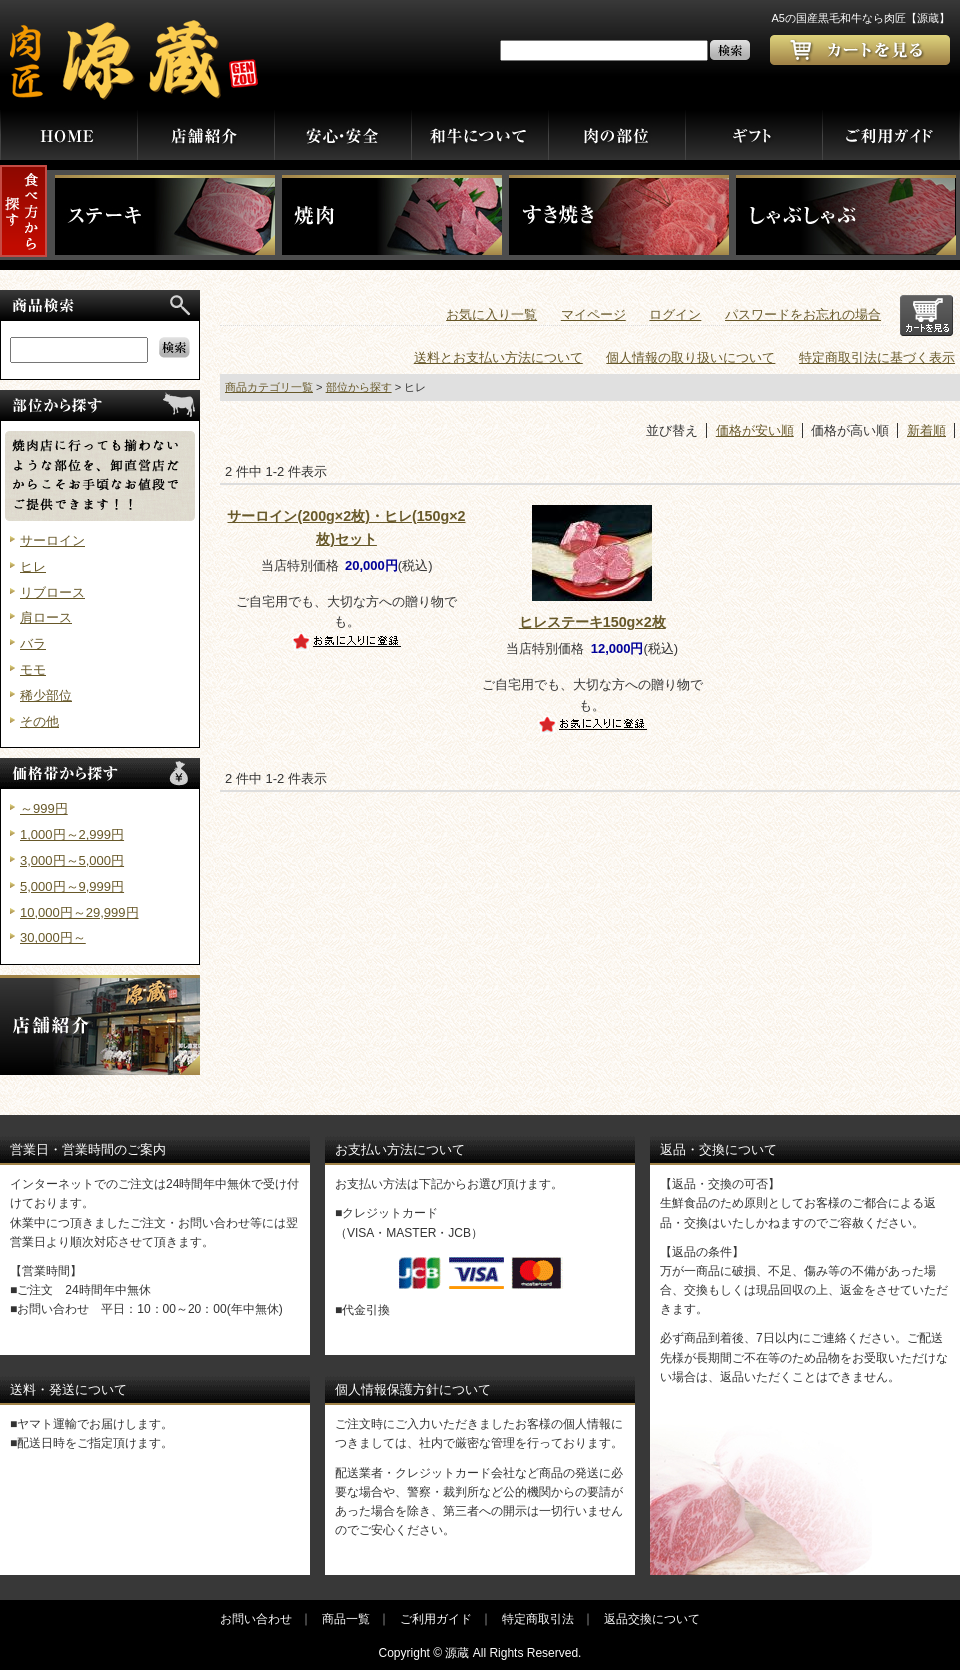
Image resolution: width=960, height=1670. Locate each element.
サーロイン (52, 540)
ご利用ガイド (436, 1619)
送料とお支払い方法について (498, 357)
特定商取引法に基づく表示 (877, 357)
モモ (33, 669)
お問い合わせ (256, 1619)
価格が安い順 (755, 430)
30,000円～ (53, 937)
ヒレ (33, 566)
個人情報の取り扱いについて (690, 357)
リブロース (52, 592)
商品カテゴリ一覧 (269, 387)
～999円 (44, 808)
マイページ (593, 314)
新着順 (926, 430)
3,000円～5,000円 (72, 860)
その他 (39, 721)
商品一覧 (346, 1619)
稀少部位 (46, 695)
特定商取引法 (538, 1619)
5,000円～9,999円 (72, 886)
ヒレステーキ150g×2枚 (592, 622)
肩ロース (46, 617)
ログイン (675, 314)
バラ (33, 643)
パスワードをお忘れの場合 (803, 314)
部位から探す (359, 387)
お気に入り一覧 (491, 314)
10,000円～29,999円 (79, 912)
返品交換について (652, 1619)
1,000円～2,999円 (72, 834)
